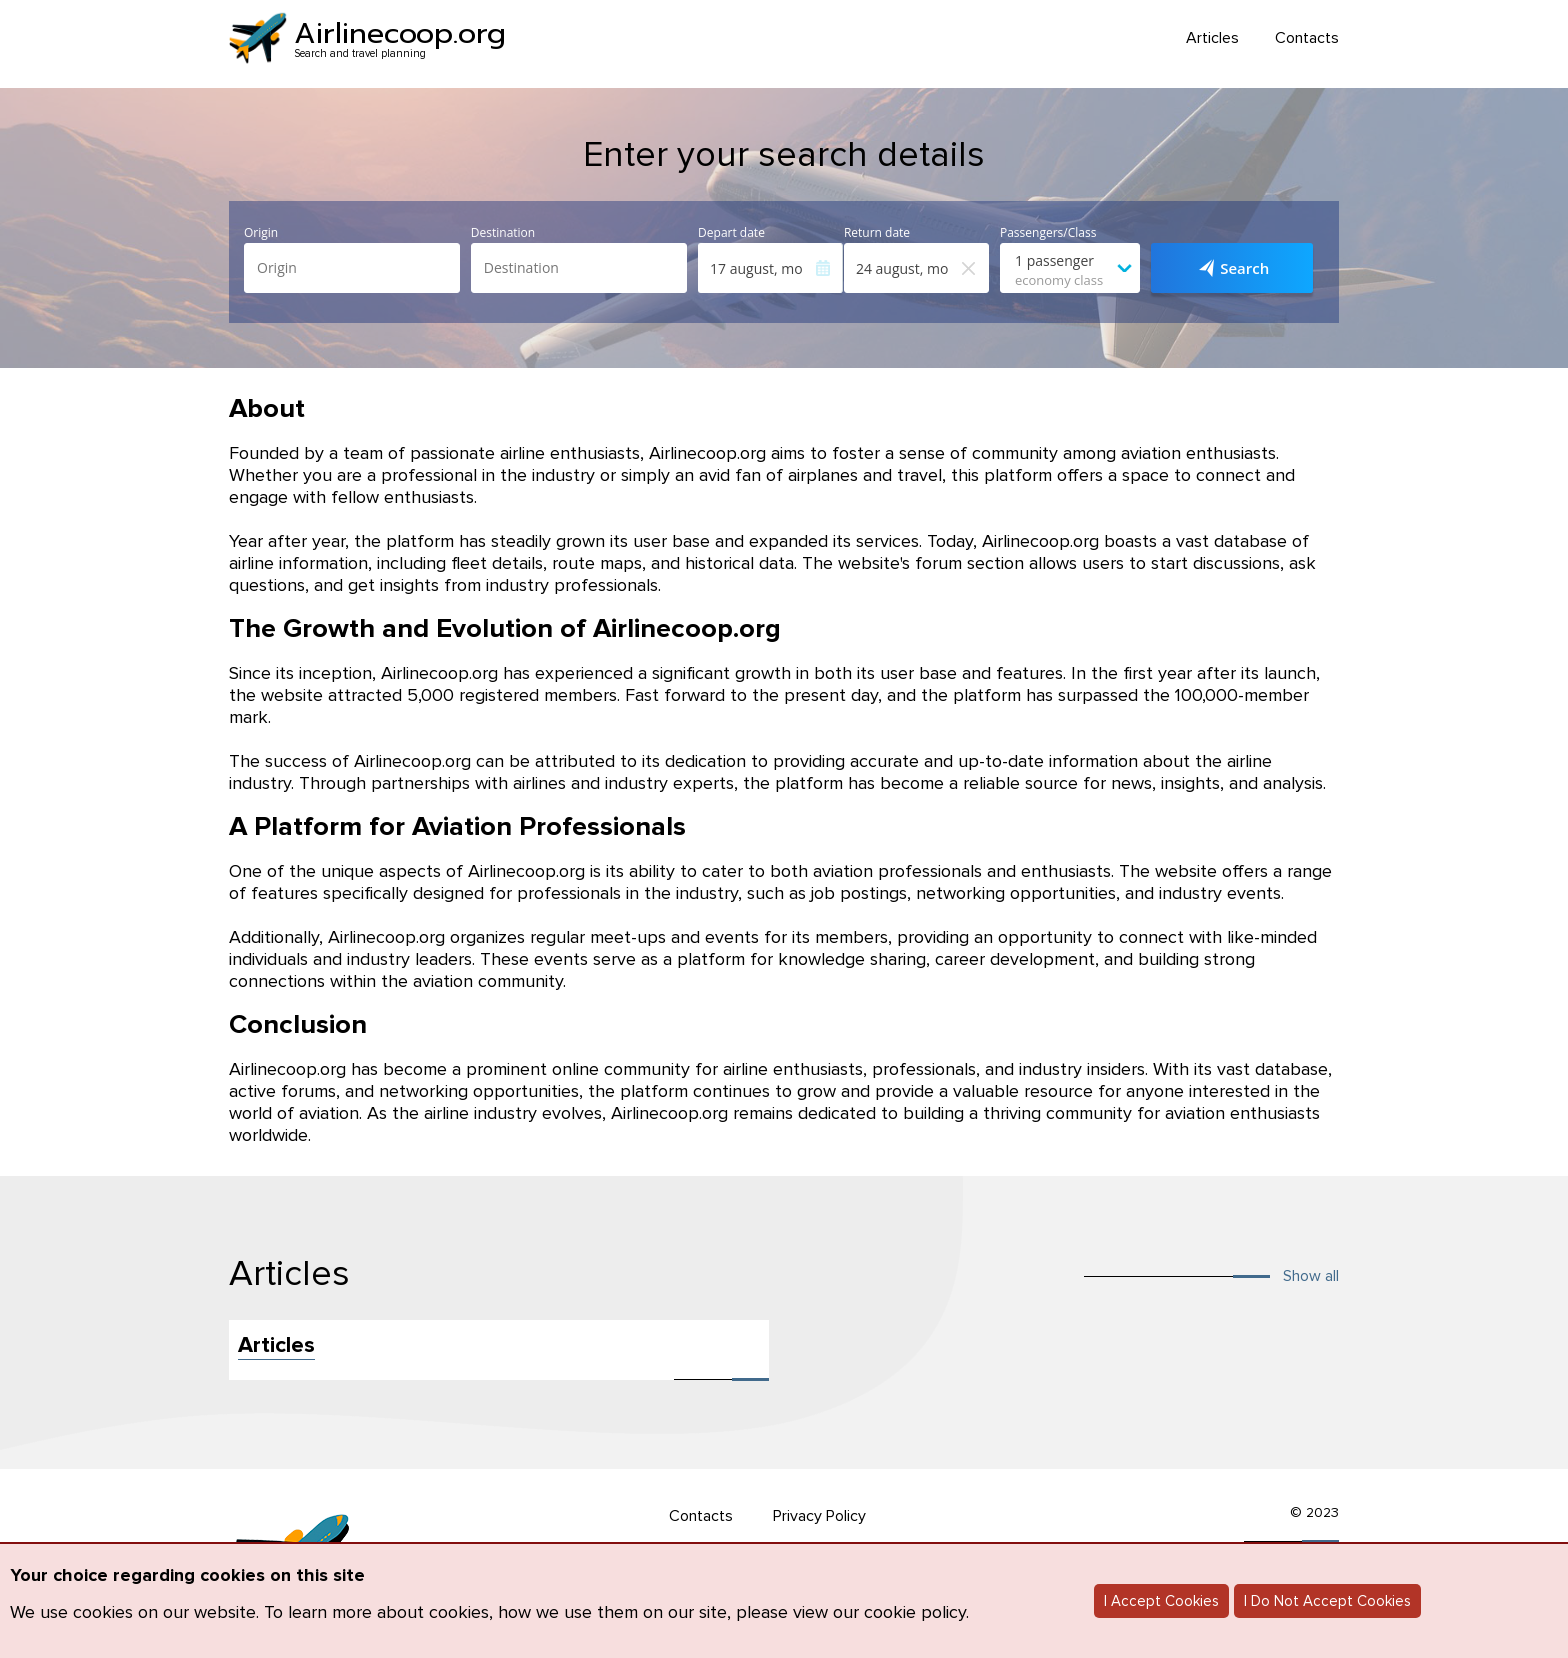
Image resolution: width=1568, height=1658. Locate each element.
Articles (1212, 38)
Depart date (731, 233)
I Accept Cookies (1161, 1601)
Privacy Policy (819, 1516)
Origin (261, 233)
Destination (503, 233)
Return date (877, 233)
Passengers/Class (1048, 233)
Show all (1311, 1276)
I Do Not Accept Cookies (1327, 1601)
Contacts (1307, 38)
